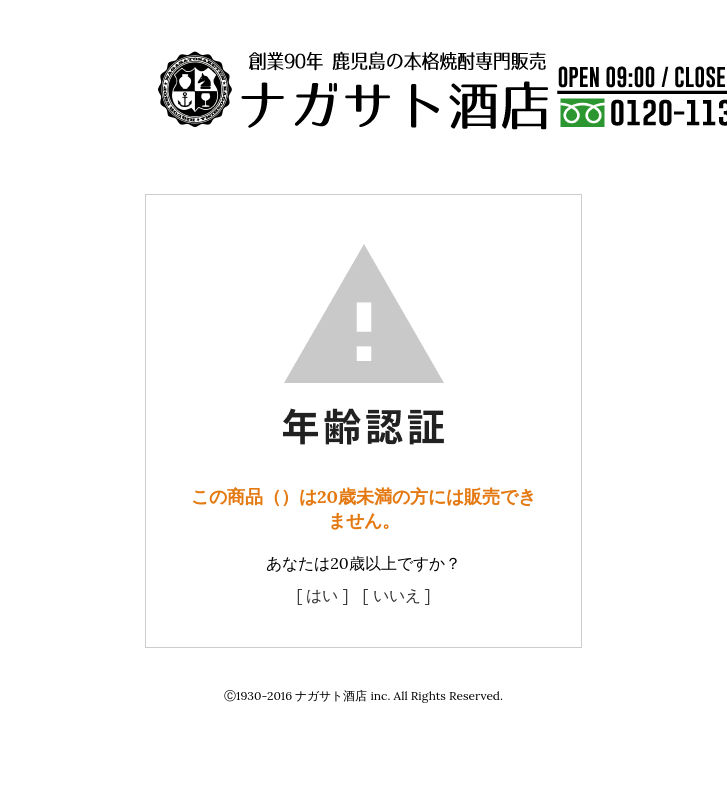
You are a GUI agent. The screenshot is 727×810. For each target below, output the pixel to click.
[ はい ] (322, 595)
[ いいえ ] (397, 595)
